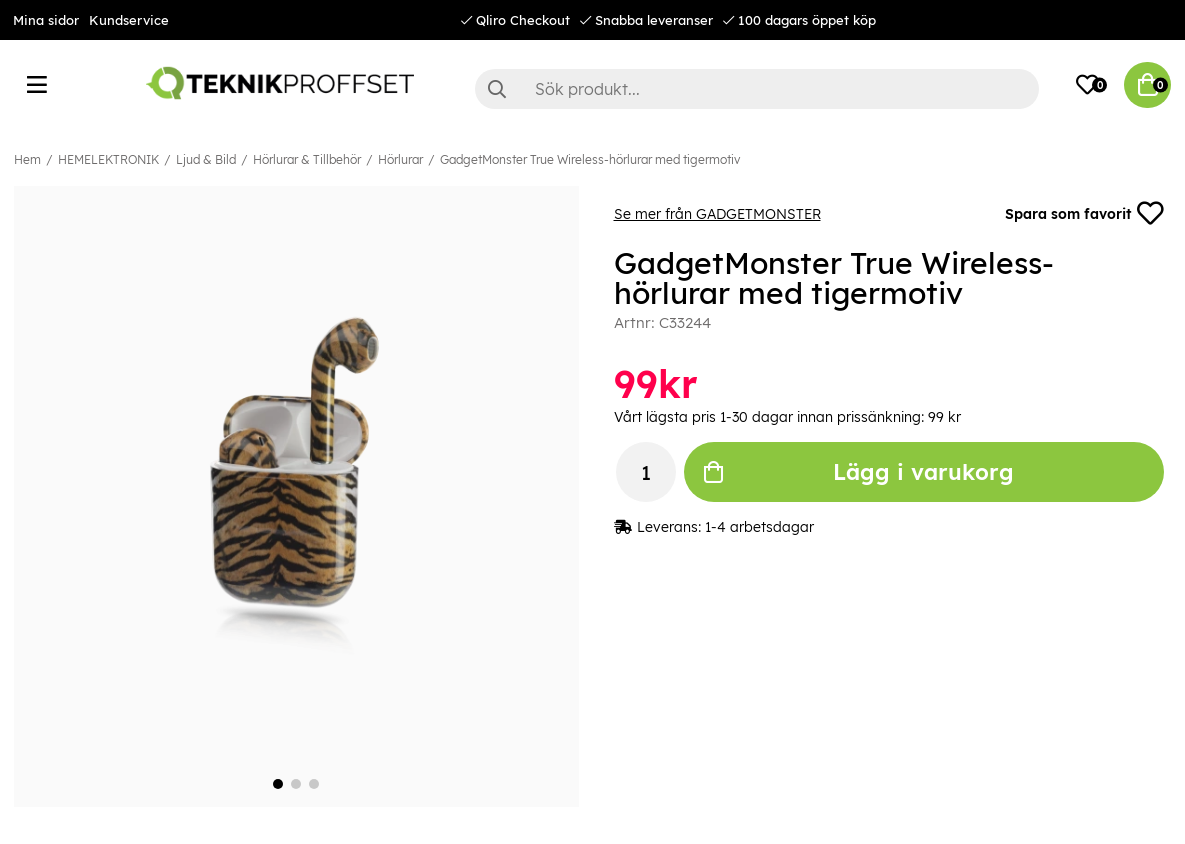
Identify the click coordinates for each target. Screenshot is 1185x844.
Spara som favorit (1084, 214)
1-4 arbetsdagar (759, 529)
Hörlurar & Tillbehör (307, 159)
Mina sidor (46, 20)
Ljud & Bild (206, 159)
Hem (27, 159)
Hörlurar (400, 159)
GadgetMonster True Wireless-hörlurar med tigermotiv (590, 159)
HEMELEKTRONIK (108, 159)
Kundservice (129, 20)
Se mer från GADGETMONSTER (717, 214)
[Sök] (757, 89)
